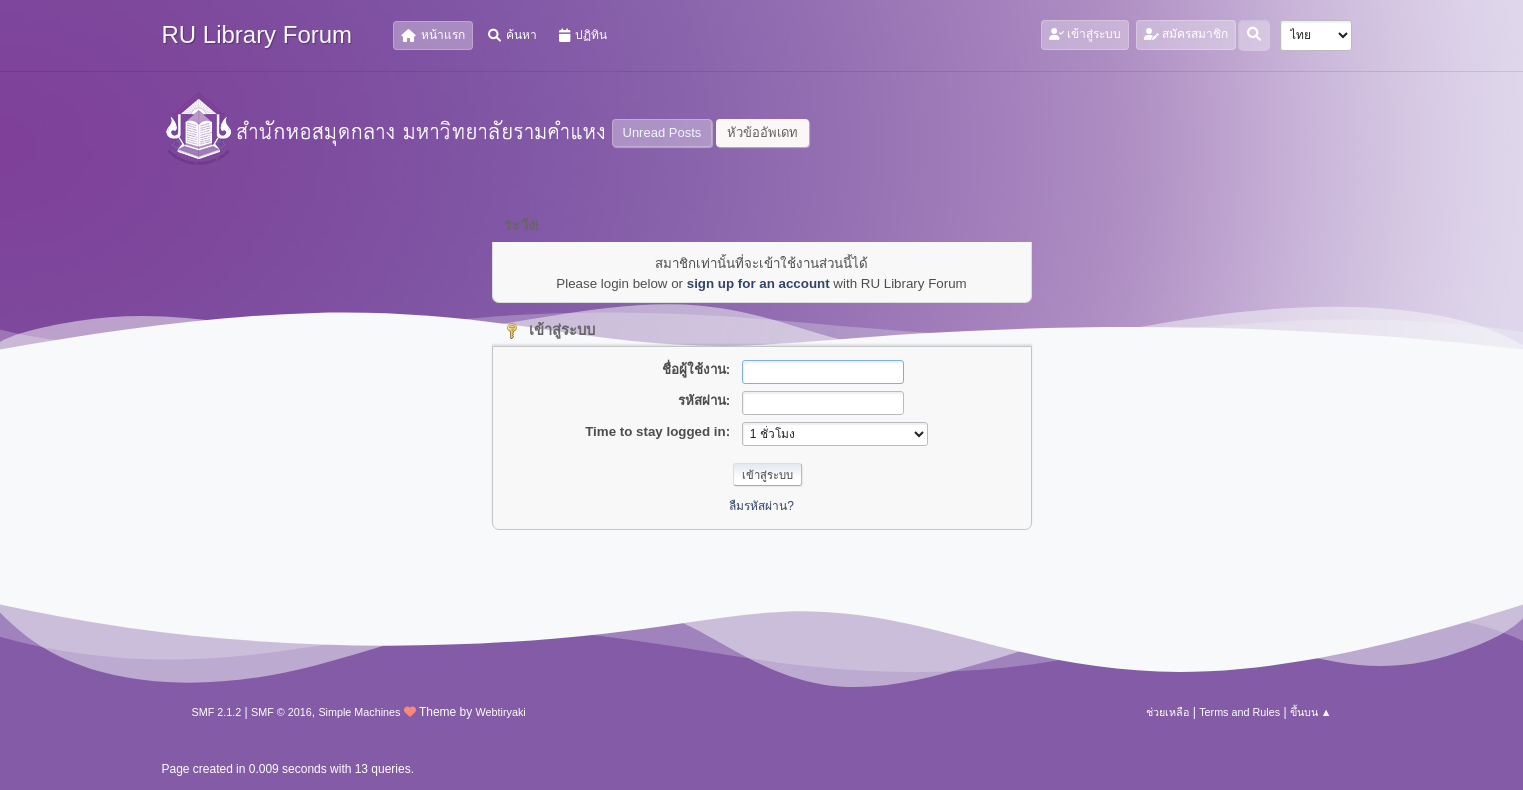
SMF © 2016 (281, 712)
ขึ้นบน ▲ (1311, 712)
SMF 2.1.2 (217, 712)
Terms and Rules (1239, 712)
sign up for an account (758, 283)
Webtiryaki (501, 712)
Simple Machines (359, 712)
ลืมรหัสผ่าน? (761, 506)
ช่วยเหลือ (1167, 712)
